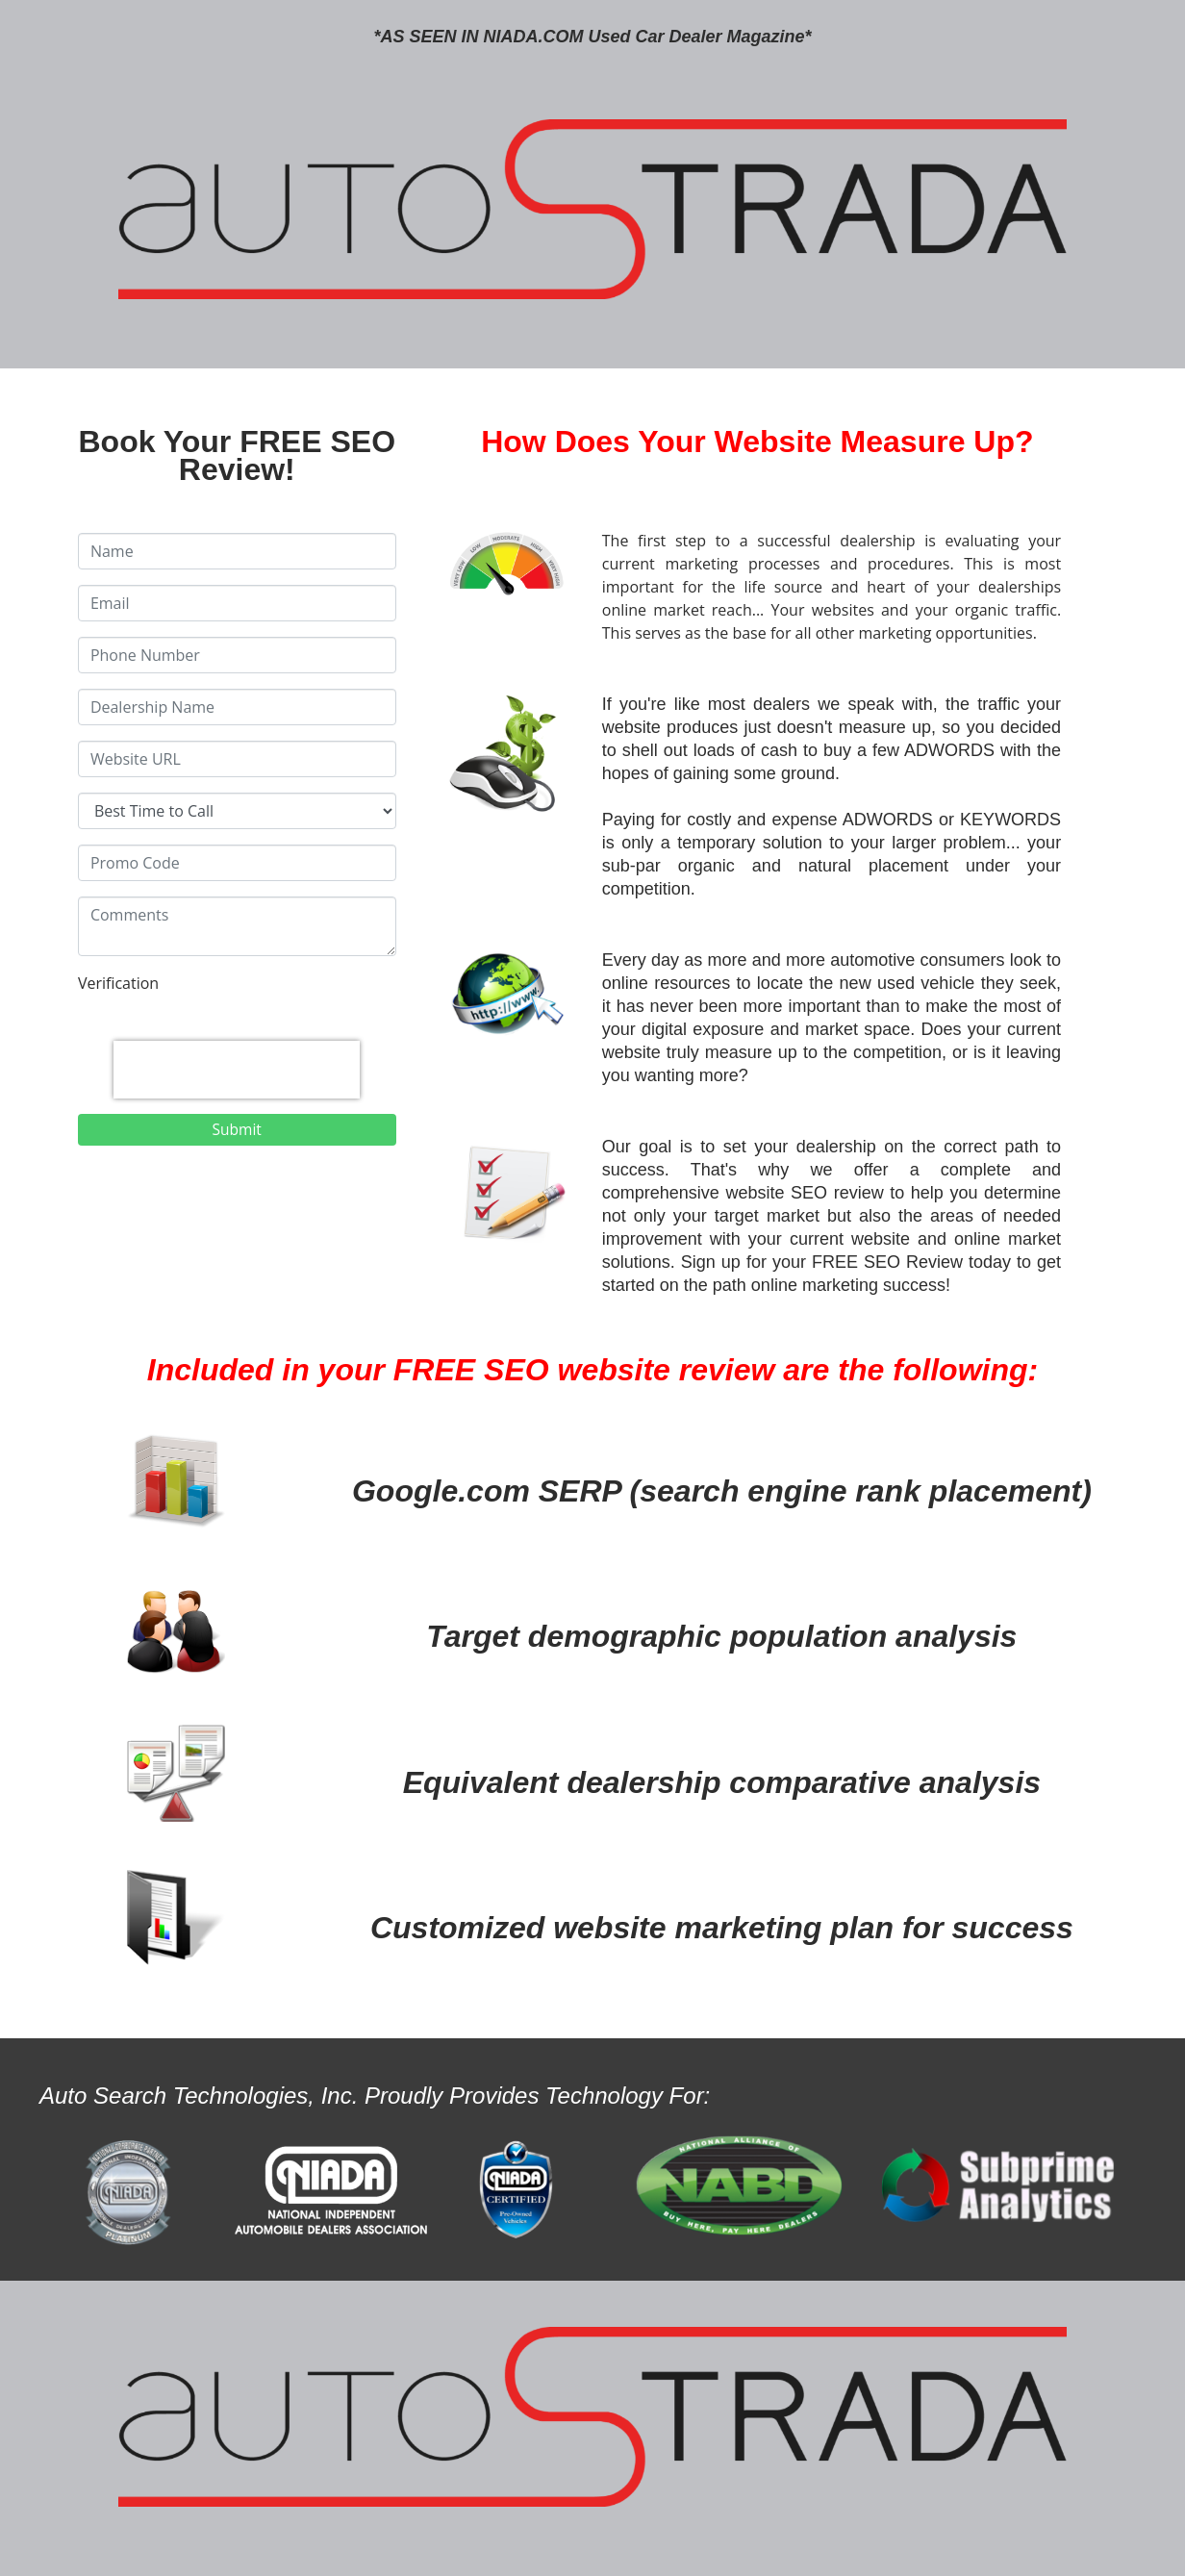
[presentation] (236, 1070)
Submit (237, 1129)
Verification (118, 983)
